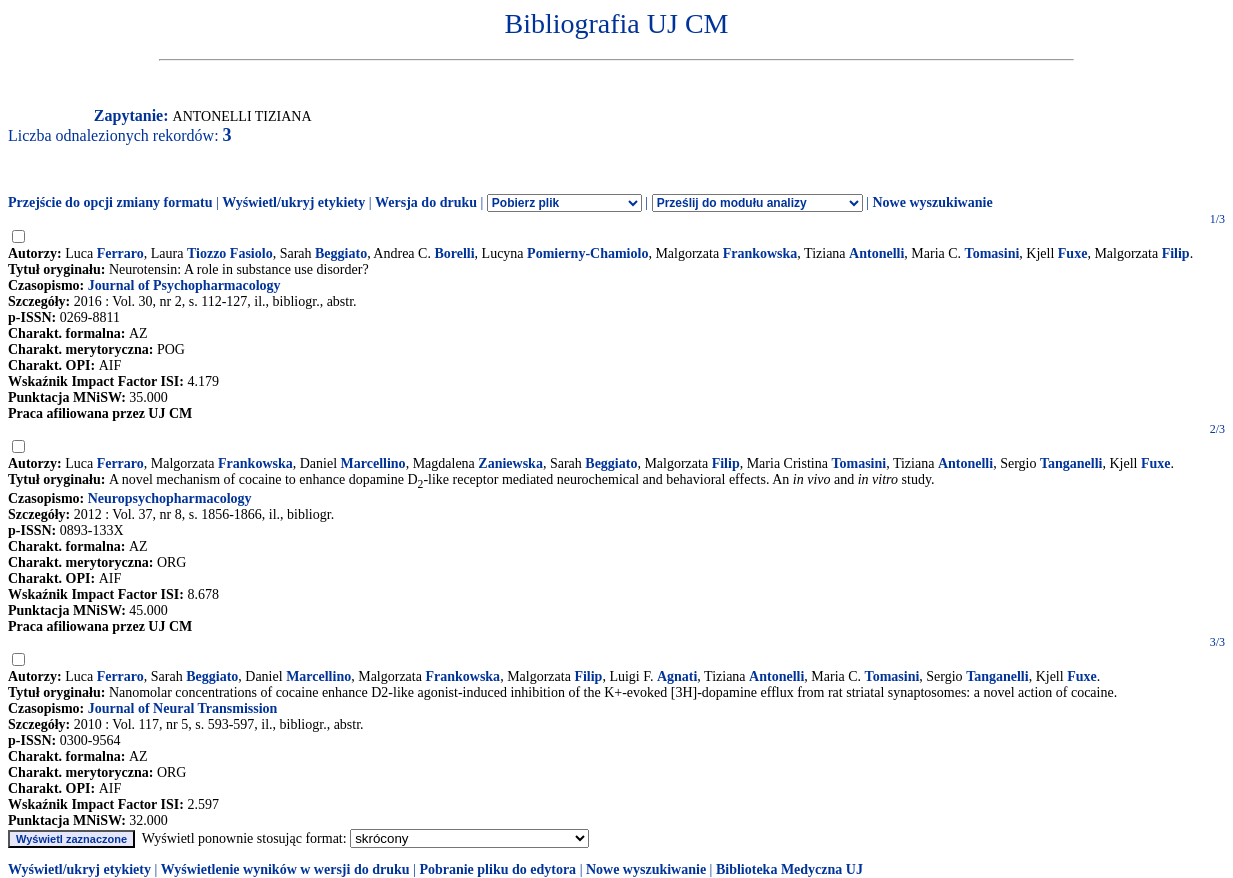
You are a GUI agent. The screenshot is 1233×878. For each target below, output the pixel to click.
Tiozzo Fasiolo (230, 253)
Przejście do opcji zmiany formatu (110, 202)
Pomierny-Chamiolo (587, 253)
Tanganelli (1071, 463)
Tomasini (992, 253)
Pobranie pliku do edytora (497, 869)
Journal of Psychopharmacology (184, 285)
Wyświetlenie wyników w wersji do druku (285, 869)
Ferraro (120, 253)
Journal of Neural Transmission (183, 708)
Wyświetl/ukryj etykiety (293, 202)
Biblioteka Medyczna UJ (789, 869)
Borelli (454, 253)
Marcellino (373, 463)
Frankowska (760, 253)
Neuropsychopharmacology (170, 498)
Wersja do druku (426, 202)
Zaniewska (510, 463)
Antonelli (876, 253)
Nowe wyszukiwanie (932, 202)
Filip (1176, 253)
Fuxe (1073, 253)
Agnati (677, 676)
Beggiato (341, 253)
